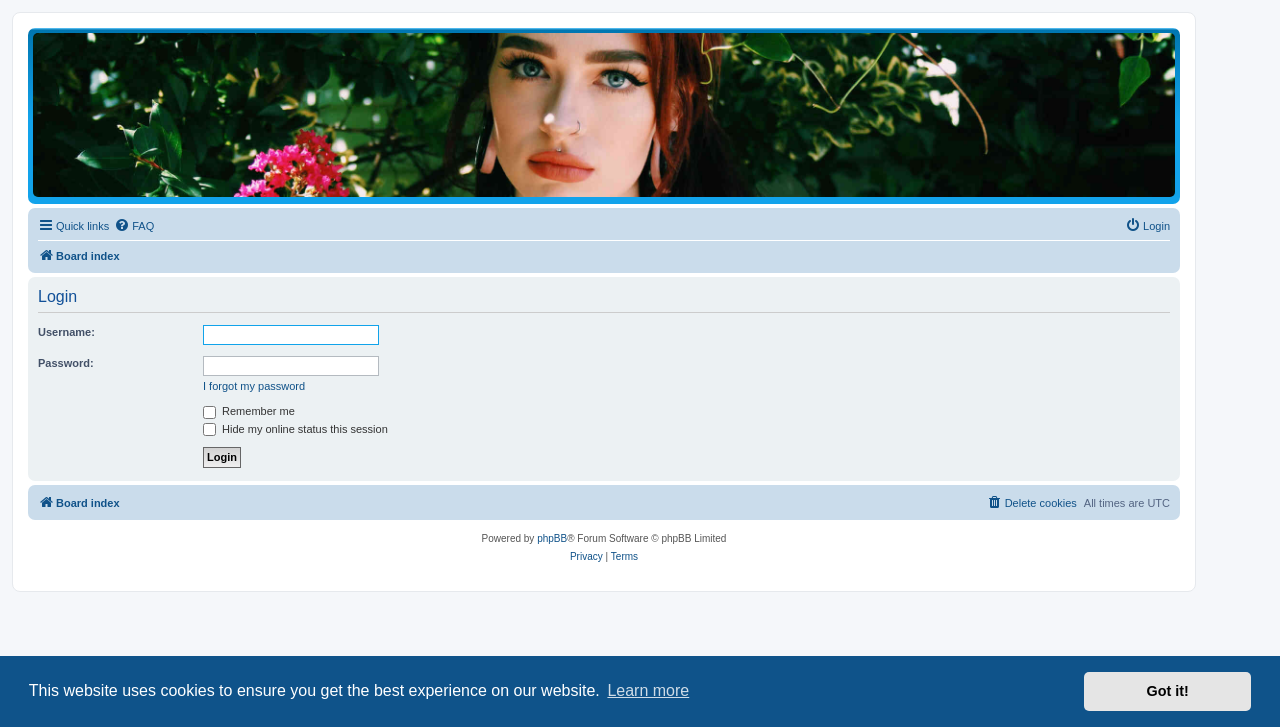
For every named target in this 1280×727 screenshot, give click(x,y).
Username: (66, 332)
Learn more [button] (648, 690)
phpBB (552, 538)
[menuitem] (134, 226)
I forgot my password (254, 386)
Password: (66, 363)
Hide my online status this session (295, 429)
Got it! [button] (1168, 691)
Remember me (249, 411)
